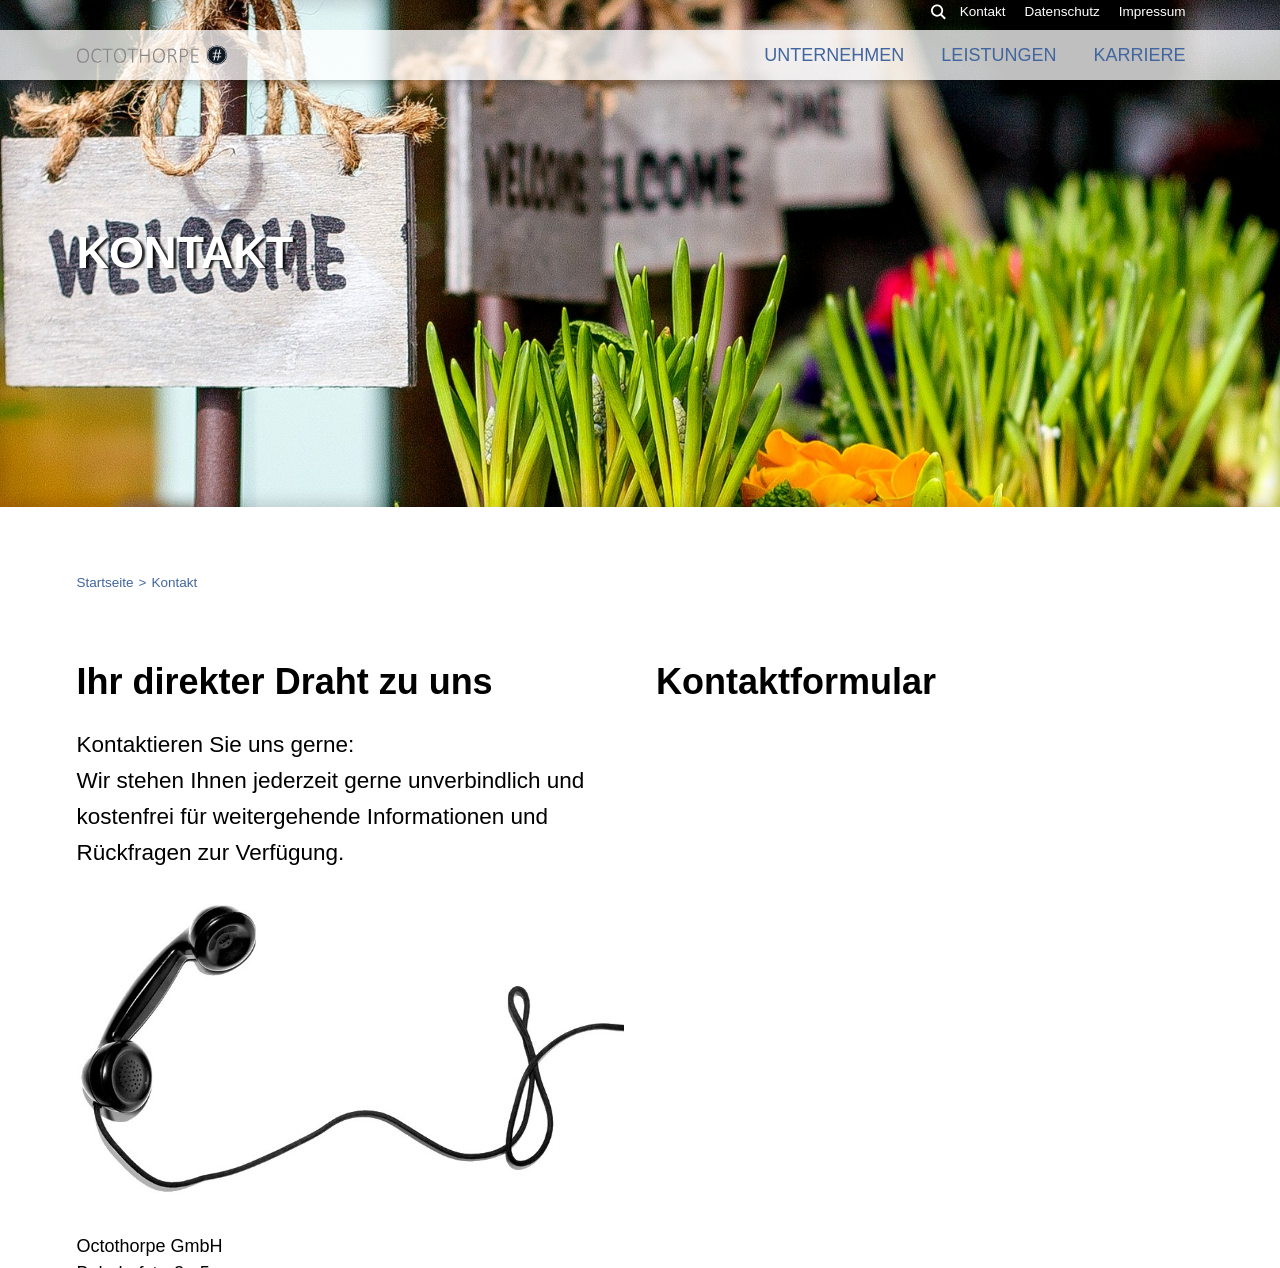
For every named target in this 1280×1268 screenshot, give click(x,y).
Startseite (105, 582)
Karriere (1139, 70)
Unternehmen (834, 70)
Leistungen (998, 70)
